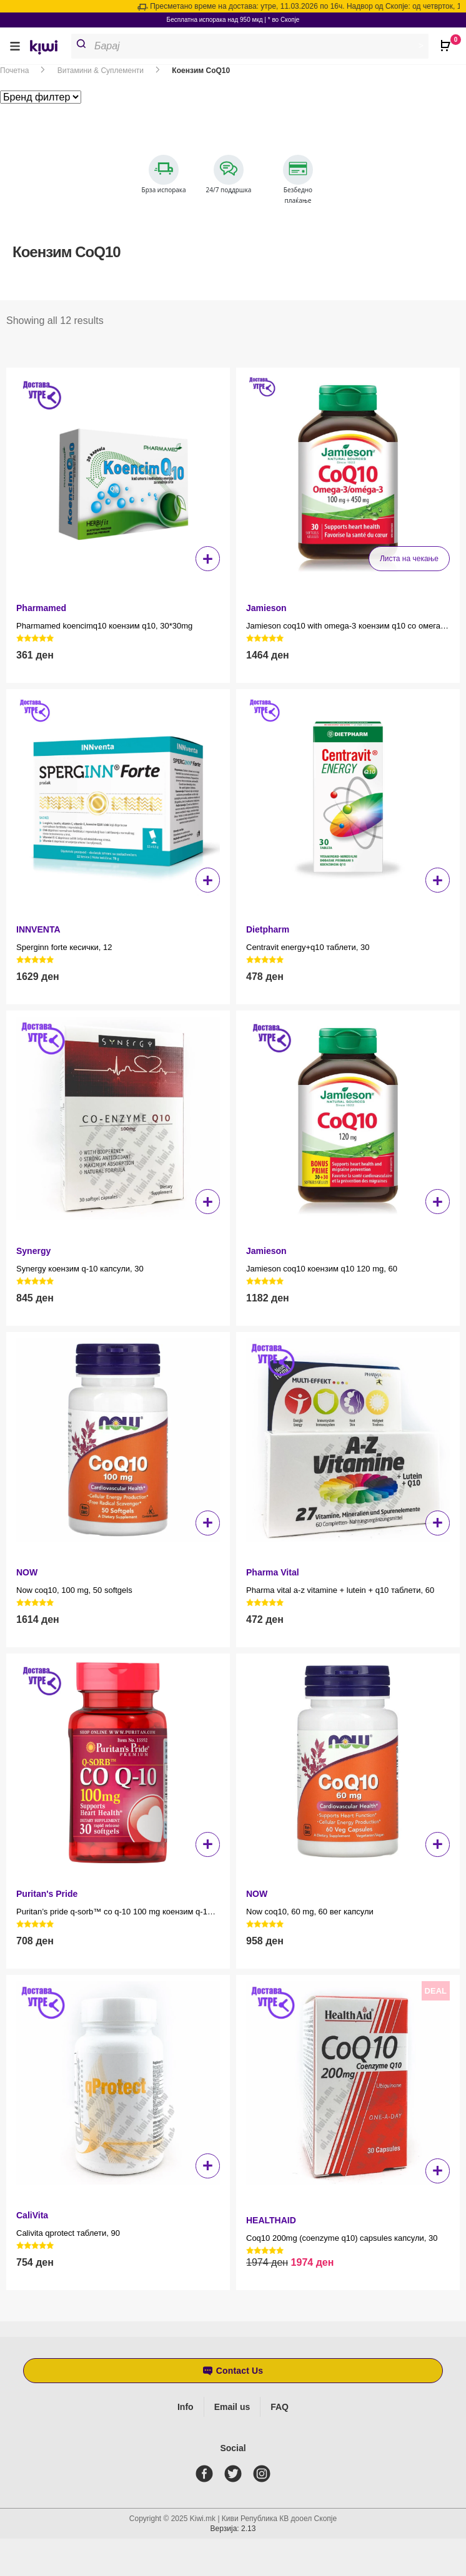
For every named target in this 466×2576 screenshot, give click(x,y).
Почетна (14, 70)
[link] (48, 49)
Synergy (33, 1251)
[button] (15, 45)
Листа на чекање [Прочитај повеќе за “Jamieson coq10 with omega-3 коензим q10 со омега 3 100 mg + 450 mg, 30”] (409, 558)
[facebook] (207, 2473)
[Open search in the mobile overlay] (255, 46)
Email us (232, 2407)
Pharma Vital (272, 1572)
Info (185, 2407)
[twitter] (235, 2473)
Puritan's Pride (46, 1894)
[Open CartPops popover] (447, 40)
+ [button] (207, 559)
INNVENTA (38, 929)
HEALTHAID (271, 2220)
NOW (26, 1572)
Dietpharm (267, 929)
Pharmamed (41, 608)
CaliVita (32, 2215)
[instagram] (264, 2473)
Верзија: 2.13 (233, 2528)
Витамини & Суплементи (100, 70)
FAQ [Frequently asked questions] (279, 2407)
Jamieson (266, 608)
